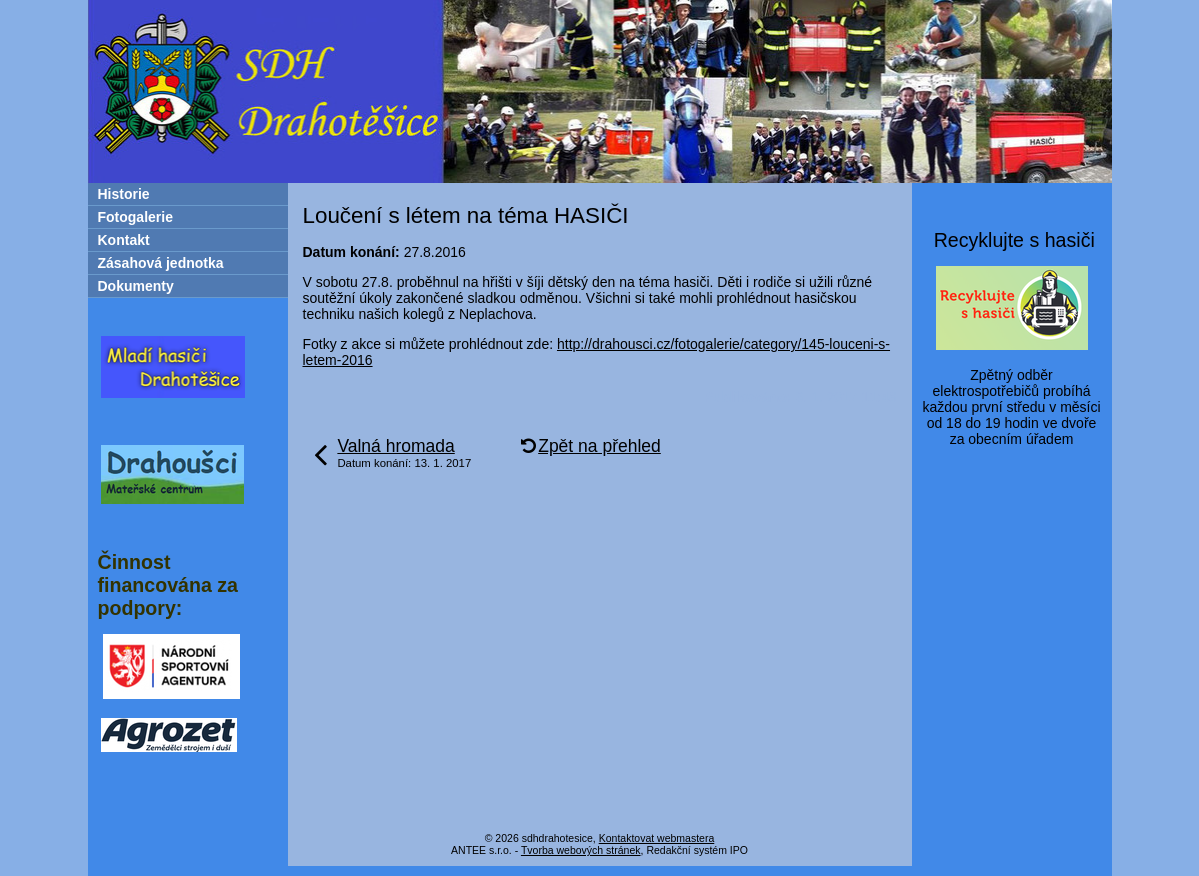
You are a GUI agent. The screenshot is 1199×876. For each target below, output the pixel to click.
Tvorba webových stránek (581, 850)
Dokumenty (136, 286)
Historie (124, 194)
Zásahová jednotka (161, 263)
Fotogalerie (135, 217)
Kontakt (124, 240)
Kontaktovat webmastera (657, 838)
